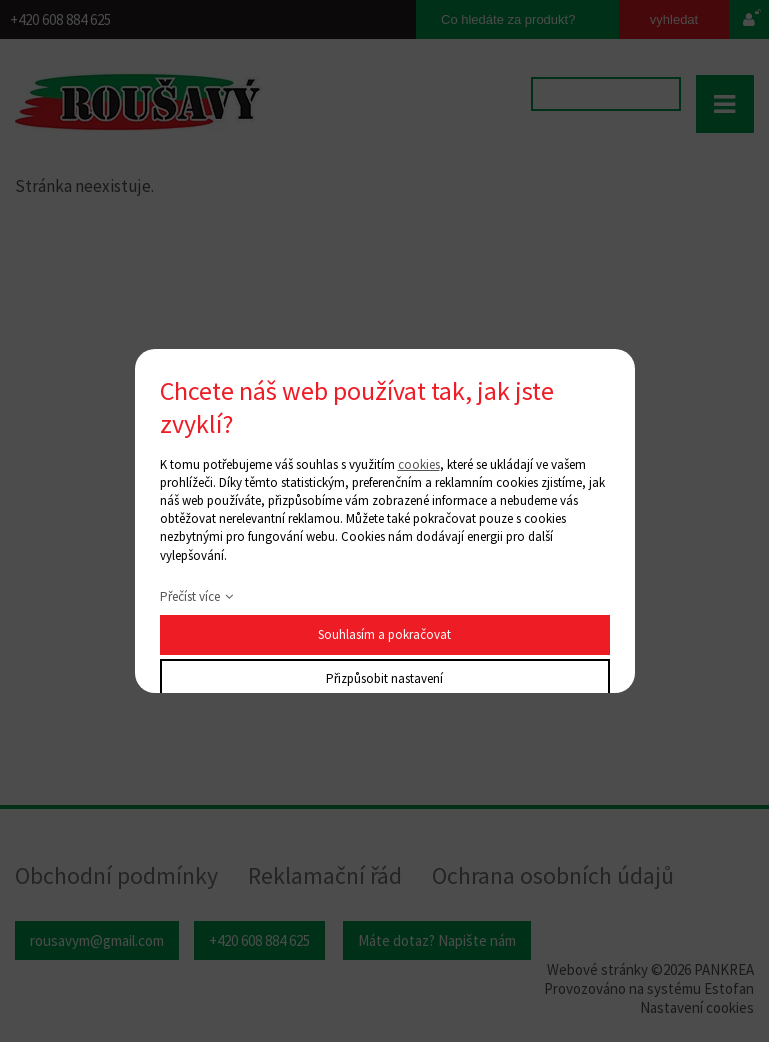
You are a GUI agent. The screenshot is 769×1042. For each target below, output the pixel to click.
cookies (419, 464)
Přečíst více (190, 596)
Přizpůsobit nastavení (384, 678)
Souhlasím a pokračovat (384, 634)
